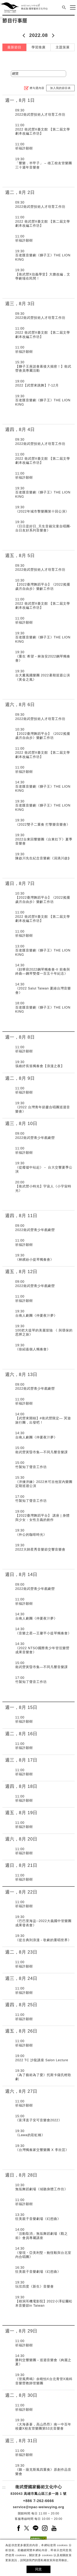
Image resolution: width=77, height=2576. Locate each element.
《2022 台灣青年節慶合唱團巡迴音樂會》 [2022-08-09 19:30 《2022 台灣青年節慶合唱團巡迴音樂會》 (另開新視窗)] (44, 1107)
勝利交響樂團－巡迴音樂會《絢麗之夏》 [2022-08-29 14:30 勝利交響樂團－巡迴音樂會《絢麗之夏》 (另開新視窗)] (44, 2360)
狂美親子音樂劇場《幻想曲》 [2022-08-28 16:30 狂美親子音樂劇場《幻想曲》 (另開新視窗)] (44, 2270)
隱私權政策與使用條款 (52, 2560)
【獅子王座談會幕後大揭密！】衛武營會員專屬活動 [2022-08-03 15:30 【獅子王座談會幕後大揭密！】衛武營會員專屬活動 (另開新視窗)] (44, 366)
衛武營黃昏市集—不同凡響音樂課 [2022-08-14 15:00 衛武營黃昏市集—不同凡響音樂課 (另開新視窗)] (44, 1665)
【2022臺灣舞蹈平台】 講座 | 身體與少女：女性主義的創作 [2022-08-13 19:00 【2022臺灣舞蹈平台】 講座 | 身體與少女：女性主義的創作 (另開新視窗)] (44, 1515)
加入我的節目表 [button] (60, 88)
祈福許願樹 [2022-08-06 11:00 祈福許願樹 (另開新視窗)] (44, 769)
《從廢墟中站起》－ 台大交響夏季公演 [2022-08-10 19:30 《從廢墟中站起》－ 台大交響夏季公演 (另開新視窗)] (44, 1167)
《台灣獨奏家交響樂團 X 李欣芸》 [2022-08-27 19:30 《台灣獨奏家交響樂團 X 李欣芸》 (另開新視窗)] (44, 2148)
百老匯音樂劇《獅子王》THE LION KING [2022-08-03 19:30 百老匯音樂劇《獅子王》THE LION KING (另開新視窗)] (44, 400)
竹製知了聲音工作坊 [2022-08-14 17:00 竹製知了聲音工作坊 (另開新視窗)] (44, 1680)
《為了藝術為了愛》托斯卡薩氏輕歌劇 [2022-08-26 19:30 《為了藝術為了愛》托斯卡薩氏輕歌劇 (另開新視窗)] (44, 2075)
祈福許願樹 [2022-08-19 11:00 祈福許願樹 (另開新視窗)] (44, 1825)
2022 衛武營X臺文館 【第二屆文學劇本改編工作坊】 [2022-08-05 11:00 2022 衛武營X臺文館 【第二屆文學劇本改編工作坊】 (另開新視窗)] (44, 603)
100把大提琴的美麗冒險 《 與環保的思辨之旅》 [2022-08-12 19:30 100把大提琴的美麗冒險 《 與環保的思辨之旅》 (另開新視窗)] (44, 1330)
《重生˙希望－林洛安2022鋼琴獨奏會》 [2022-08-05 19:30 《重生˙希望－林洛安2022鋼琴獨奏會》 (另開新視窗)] (44, 656)
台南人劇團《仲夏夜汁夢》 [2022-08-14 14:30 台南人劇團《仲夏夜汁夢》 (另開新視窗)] (44, 1616)
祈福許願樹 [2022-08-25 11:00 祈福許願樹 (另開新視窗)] (44, 2017)
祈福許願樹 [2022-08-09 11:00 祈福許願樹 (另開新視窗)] (44, 1090)
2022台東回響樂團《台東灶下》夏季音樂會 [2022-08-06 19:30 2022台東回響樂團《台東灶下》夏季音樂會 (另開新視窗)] (44, 839)
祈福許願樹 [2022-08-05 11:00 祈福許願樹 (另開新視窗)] (44, 620)
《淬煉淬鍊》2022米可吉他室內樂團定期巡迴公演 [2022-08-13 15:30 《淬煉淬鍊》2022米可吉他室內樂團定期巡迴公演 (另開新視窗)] (44, 1481)
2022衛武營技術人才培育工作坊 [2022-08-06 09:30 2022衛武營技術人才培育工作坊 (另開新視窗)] (44, 717)
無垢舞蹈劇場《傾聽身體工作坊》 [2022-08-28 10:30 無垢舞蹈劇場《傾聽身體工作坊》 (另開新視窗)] (44, 2187)
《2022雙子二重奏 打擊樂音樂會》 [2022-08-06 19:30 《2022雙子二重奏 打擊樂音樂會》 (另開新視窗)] (44, 822)
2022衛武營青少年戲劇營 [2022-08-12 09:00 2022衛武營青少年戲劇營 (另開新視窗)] (44, 1284)
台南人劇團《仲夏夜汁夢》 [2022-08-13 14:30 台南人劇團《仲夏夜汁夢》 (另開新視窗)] (44, 1435)
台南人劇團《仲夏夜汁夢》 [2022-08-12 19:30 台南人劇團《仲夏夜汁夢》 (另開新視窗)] (44, 1313)
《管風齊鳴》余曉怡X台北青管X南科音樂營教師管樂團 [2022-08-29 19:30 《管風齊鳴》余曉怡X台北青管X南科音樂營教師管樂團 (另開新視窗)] (44, 2379)
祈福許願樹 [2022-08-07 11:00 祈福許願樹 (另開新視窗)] (44, 933)
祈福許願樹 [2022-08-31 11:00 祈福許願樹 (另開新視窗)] (44, 2453)
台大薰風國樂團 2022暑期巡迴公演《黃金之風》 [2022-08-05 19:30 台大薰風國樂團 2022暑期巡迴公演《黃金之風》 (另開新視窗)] (44, 675)
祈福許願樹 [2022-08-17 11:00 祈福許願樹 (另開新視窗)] (44, 1772)
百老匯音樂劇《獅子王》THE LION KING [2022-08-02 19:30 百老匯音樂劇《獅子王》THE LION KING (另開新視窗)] (44, 255)
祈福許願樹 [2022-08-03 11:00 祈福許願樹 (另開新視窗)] (44, 349)
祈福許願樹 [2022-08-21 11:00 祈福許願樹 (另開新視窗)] (44, 1877)
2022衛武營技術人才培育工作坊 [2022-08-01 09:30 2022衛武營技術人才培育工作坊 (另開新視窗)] (44, 112)
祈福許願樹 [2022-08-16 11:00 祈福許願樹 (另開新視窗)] (44, 1746)
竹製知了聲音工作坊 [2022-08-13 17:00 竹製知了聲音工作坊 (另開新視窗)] (44, 1499)
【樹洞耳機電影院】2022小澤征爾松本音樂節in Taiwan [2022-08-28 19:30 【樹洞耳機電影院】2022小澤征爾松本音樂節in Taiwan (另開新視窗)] (44, 2301)
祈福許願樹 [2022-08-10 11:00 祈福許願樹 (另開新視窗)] (44, 1150)
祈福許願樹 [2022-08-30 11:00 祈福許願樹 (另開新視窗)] (44, 2407)
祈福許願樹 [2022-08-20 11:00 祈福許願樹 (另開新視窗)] (44, 1851)
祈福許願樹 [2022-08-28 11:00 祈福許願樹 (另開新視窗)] (44, 2202)
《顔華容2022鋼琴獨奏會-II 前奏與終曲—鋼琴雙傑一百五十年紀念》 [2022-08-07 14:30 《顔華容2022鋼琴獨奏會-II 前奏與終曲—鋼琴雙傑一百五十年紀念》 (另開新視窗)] (44, 969)
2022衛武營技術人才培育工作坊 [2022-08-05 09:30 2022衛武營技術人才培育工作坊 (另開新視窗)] (44, 568)
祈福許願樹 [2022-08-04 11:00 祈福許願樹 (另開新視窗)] (44, 475)
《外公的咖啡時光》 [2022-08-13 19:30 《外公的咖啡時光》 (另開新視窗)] (44, 1532)
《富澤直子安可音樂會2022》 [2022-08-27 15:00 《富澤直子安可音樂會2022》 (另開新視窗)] (44, 2118)
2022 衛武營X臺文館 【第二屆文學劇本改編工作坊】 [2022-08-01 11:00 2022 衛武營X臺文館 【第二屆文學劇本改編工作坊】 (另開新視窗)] (44, 129)
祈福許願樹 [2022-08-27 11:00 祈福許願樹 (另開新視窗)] (44, 2103)
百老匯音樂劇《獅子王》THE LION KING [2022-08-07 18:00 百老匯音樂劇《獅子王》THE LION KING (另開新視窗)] (44, 1007)
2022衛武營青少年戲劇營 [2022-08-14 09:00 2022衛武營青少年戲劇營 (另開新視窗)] (44, 1586)
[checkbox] (8, 110)
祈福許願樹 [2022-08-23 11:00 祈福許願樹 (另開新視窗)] (44, 1964)
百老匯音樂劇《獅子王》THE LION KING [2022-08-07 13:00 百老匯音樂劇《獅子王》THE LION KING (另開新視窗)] (44, 950)
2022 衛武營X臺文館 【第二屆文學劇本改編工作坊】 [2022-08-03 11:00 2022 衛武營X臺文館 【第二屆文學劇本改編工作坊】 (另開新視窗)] (44, 332)
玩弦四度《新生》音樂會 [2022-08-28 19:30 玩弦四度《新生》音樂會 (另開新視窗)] (44, 2284)
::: (1, 17)
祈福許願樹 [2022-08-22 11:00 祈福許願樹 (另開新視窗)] (44, 1904)
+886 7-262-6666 (38, 2501)
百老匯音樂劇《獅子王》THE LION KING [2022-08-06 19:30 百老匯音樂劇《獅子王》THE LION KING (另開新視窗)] (44, 805)
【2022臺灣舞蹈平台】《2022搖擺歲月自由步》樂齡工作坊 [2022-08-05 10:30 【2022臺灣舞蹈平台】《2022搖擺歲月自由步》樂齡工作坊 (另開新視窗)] (44, 584)
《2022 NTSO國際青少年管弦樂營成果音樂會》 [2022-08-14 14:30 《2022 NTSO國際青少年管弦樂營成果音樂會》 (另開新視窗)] (44, 1648)
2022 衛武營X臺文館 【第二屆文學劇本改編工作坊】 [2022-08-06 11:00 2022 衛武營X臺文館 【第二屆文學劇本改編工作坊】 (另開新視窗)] (44, 752)
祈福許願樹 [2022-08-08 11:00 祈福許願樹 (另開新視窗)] (44, 1049)
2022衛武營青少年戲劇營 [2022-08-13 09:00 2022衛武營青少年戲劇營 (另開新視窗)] (44, 1386)
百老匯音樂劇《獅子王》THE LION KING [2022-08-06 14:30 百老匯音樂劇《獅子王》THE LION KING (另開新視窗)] (44, 786)
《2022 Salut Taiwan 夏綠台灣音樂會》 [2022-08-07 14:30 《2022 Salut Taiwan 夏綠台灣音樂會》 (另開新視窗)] (44, 988)
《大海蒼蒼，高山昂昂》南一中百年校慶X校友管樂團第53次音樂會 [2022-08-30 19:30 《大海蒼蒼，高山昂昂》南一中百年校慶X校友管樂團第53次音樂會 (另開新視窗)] (44, 2424)
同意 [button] (38, 2569)
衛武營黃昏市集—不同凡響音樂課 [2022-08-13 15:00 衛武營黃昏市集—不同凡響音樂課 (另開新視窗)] (44, 1450)
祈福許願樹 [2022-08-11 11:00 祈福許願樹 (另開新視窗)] (44, 1242)
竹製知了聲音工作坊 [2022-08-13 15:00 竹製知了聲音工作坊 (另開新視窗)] (44, 1465)
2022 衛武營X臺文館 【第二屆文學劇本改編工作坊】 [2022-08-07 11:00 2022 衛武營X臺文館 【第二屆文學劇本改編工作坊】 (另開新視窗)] (44, 916)
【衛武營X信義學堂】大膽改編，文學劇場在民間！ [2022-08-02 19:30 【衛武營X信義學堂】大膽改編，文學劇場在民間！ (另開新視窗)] (44, 274)
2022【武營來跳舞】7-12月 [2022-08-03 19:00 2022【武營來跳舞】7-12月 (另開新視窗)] (44, 383)
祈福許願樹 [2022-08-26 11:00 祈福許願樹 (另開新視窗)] (44, 2043)
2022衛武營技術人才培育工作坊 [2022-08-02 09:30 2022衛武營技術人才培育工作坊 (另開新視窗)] (44, 204)
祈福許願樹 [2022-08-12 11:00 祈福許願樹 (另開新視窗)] (44, 1298)
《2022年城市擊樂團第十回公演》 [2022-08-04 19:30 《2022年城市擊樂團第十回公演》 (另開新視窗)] (44, 509)
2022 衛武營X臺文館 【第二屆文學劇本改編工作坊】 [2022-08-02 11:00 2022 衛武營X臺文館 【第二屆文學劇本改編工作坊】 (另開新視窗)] (44, 221)
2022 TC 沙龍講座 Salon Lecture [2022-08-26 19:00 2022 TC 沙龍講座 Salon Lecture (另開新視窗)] (44, 2058)
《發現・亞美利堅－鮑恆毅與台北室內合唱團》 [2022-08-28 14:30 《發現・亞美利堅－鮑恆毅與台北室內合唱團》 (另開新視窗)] (44, 2252)
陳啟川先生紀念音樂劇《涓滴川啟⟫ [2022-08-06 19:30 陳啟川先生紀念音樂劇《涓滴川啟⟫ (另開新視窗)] (44, 856)
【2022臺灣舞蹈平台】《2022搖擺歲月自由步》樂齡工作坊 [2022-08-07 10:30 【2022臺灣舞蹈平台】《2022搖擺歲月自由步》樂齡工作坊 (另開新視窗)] (44, 897)
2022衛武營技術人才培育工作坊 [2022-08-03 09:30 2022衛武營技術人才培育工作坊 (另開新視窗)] (44, 316)
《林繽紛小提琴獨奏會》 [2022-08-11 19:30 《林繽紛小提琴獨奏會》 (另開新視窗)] (44, 1257)
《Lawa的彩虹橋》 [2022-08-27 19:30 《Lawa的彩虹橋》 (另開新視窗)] (44, 2133)
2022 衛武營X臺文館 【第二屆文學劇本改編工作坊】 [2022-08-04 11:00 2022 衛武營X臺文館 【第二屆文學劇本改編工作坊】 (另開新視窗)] (44, 458)
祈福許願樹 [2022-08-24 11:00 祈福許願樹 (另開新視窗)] (44, 1990)
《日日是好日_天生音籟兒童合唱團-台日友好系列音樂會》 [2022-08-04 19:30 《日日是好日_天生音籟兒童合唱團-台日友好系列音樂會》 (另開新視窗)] (44, 526)
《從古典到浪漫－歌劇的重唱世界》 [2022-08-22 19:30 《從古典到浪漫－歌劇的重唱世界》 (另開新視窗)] (44, 1938)
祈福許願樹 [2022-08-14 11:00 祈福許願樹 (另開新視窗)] (44, 1601)
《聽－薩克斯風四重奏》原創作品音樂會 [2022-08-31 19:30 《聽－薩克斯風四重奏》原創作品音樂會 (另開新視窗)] (44, 2469)
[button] (64, 7)
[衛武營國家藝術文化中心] (24, 7)
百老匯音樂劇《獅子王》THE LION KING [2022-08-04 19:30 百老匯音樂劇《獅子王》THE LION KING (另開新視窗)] (44, 492)
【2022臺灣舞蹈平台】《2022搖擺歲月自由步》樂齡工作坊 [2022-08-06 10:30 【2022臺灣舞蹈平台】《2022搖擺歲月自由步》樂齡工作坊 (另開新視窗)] (44, 733)
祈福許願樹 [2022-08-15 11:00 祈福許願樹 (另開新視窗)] (44, 1719)
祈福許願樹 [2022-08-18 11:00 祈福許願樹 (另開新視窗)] (44, 1798)
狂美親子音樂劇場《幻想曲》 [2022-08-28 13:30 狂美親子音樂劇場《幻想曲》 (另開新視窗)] (44, 2217)
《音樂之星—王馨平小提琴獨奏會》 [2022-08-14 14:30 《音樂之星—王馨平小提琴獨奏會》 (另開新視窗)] (44, 1631)
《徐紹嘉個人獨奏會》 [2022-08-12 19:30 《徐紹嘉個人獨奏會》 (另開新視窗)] (44, 1347)
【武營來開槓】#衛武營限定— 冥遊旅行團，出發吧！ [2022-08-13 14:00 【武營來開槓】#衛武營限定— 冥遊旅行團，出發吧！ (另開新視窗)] (44, 1418)
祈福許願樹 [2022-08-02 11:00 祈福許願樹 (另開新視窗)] (44, 238)
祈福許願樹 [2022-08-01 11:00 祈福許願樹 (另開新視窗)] (44, 146)
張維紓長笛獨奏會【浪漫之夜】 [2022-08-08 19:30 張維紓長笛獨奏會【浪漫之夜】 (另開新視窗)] (44, 1064)
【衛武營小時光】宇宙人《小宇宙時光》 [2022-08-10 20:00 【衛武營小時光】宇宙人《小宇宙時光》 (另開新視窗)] (44, 1186)
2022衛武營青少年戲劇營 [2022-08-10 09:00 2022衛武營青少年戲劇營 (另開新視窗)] (44, 1135)
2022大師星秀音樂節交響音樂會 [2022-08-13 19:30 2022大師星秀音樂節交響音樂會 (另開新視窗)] (44, 1547)
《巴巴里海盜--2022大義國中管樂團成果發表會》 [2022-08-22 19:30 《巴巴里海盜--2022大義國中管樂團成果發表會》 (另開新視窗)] (44, 1921)
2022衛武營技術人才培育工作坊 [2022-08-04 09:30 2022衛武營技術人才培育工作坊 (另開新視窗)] (44, 441)
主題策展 (63, 47)
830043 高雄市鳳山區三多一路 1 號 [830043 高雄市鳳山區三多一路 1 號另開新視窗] (38, 2494)
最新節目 (14, 47)
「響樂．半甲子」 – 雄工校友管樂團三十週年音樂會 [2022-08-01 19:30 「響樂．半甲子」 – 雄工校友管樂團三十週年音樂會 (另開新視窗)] (44, 163)
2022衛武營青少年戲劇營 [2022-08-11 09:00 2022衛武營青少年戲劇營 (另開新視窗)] (44, 1228)
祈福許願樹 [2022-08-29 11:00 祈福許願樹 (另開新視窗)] (44, 2343)
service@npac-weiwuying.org (38, 2507)
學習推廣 (39, 47)
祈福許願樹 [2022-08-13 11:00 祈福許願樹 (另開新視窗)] (44, 1401)
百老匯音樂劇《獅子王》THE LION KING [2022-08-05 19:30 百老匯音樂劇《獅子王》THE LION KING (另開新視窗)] (44, 637)
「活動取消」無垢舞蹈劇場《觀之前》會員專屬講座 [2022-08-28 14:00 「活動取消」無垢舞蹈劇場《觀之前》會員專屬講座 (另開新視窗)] (44, 2234)
